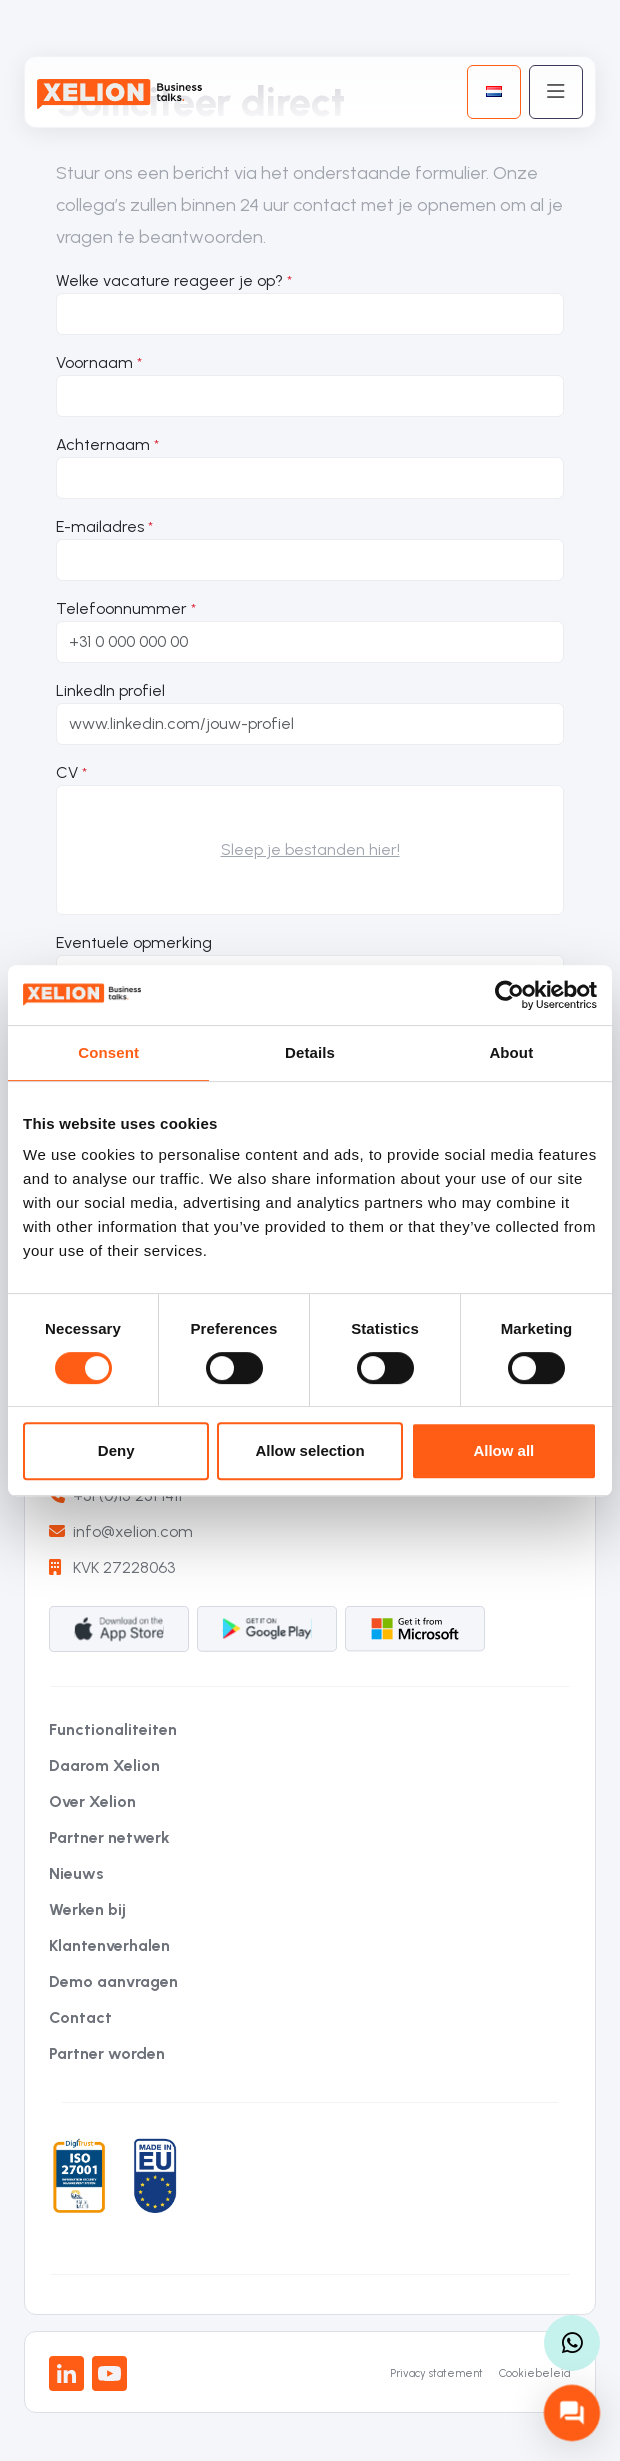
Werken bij (87, 1909)
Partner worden (107, 2053)
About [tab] (511, 1052)
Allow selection (309, 1450)
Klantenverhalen (109, 1945)
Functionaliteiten (113, 1729)
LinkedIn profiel (110, 690)
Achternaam (103, 444)
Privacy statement (436, 2373)
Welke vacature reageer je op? (169, 280)
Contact (80, 2017)
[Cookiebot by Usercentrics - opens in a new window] (509, 995)
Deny (116, 1450)
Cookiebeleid (535, 2373)
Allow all (503, 1450)
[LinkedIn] (66, 2373)
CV (67, 772)
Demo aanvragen (113, 1981)
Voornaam (94, 362)
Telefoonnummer (121, 608)
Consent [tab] (108, 1052)
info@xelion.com (121, 1531)
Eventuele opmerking (134, 942)
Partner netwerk (109, 1837)
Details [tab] (310, 1052)
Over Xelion (92, 1801)
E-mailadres (100, 526)
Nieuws (76, 1873)
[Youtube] (109, 2373)
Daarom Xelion (104, 1765)
